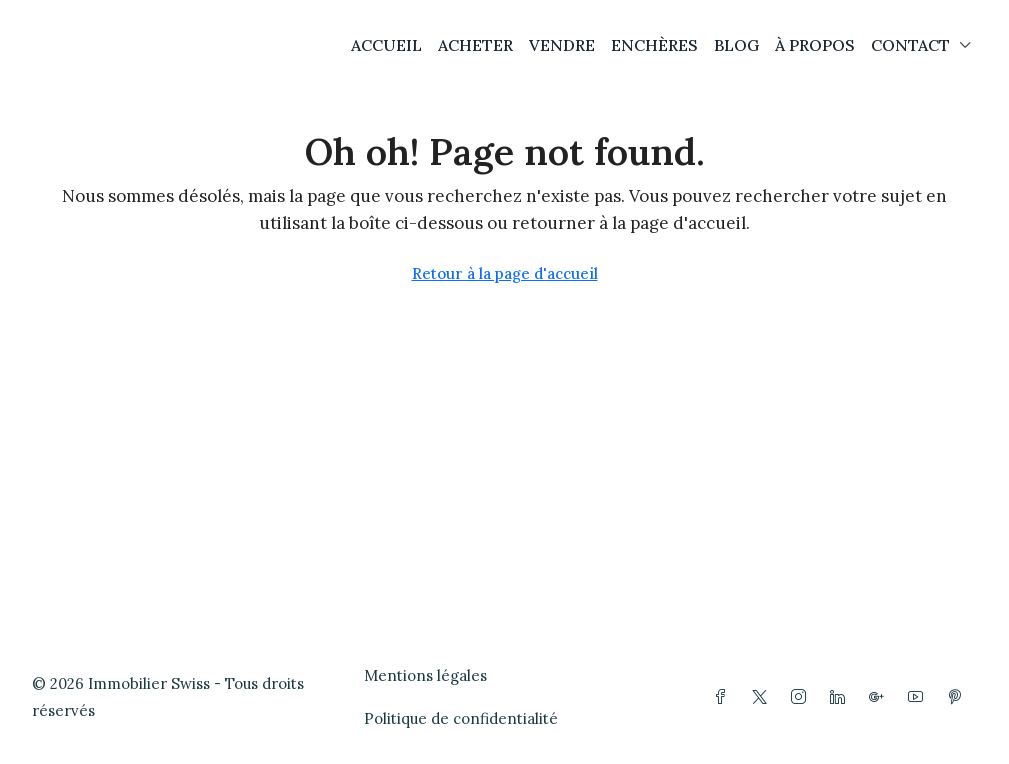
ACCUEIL (386, 45)
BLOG (736, 45)
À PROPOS (815, 45)
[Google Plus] (880, 697)
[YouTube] (919, 697)
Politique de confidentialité (461, 718)
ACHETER (475, 45)
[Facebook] (724, 697)
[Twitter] (763, 697)
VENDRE (562, 45)
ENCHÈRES (654, 45)
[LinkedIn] (841, 697)
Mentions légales (425, 675)
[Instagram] (802, 697)
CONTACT (910, 45)
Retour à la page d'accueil (505, 273)
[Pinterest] (958, 697)
